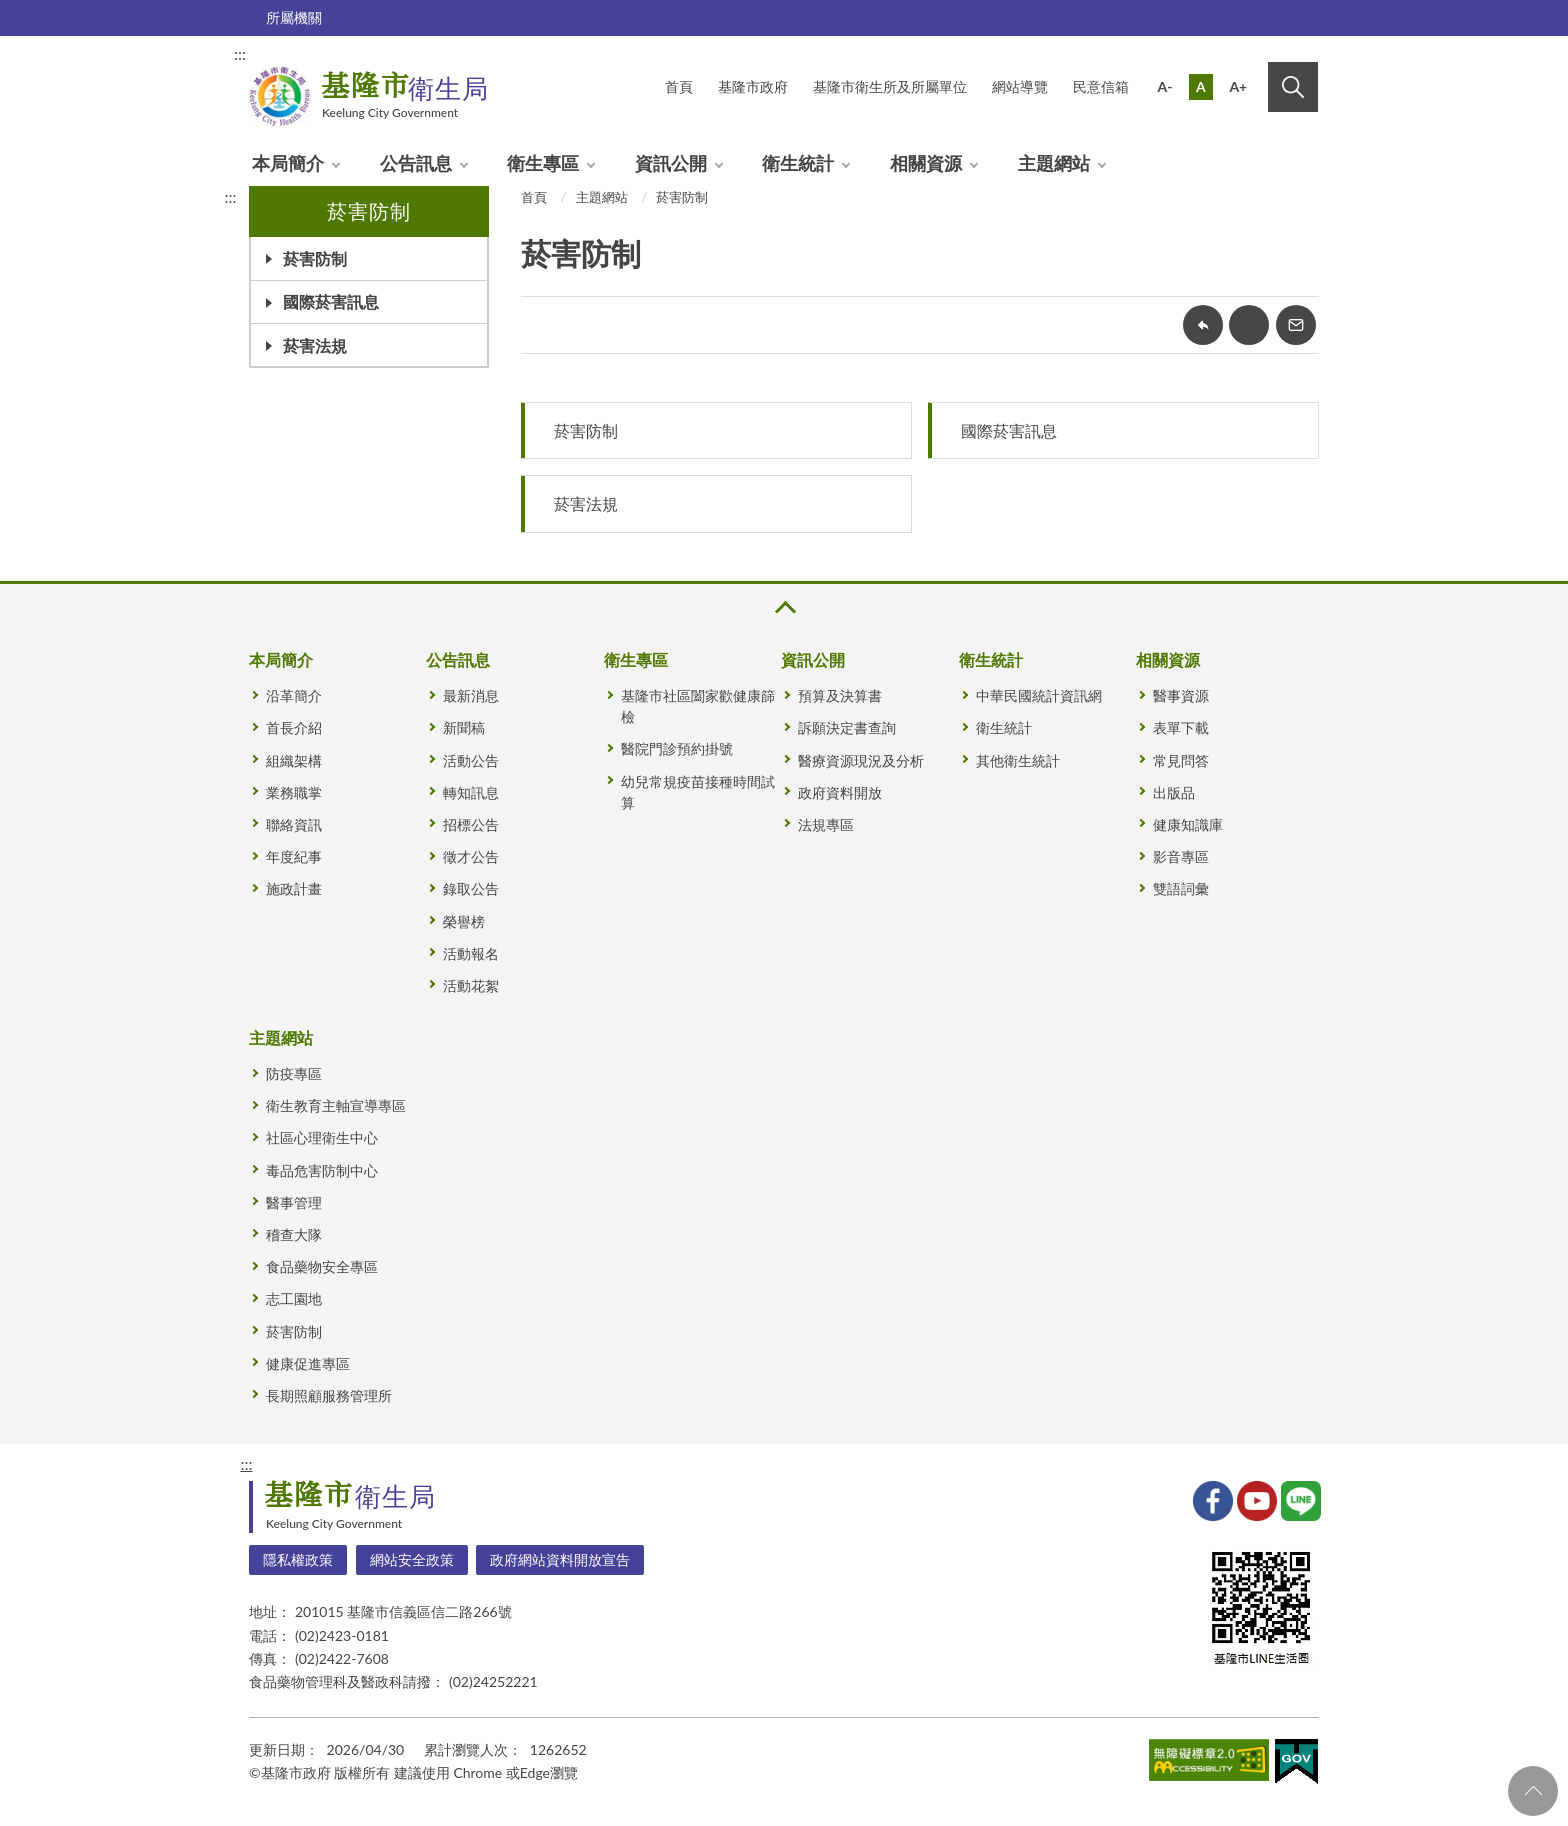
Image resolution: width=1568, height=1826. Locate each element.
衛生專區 (543, 163)
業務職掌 (294, 792)
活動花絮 (471, 985)
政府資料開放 (840, 792)
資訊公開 (671, 163)
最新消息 (471, 695)
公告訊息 (416, 163)
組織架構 (294, 760)
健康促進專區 (308, 1363)
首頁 (534, 197)
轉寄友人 (1296, 325)
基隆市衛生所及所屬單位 (890, 86)
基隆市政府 (753, 86)
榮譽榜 (464, 921)
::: (240, 53)
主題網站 (1054, 163)
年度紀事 (294, 856)
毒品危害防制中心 (322, 1170)
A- (1165, 86)
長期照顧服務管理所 (329, 1395)
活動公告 (471, 760)
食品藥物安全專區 (322, 1266)
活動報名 (471, 953)
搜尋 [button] (1293, 87)
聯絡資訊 (294, 824)
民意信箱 (1101, 86)
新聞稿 (464, 727)
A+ (1238, 86)
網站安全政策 (412, 1559)
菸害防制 (315, 258)
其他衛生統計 (1018, 760)
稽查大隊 (294, 1234)
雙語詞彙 (1181, 888)
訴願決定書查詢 (847, 727)
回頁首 (1533, 1791)
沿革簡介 (294, 695)
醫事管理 (294, 1202)
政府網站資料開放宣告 (560, 1559)
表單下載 (1181, 727)
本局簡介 (288, 163)
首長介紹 (294, 727)
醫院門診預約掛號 (677, 748)
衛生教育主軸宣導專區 (336, 1105)
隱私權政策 (298, 1559)
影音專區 (1181, 856)
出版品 (1174, 792)
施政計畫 (294, 888)
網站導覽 (1020, 86)
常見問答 (1181, 760)
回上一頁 (1203, 325)
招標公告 (471, 824)
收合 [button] (784, 607)
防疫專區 (294, 1073)
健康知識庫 (1188, 824)
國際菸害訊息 (331, 301)
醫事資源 (1181, 695)
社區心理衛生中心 (322, 1137)
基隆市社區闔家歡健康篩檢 (698, 706)
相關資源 (926, 163)
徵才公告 (471, 856)
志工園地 (294, 1298)
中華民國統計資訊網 (1039, 695)
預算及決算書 (840, 695)
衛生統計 (798, 163)
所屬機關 (294, 17)
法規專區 (826, 824)
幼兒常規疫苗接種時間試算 (698, 792)
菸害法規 (315, 345)
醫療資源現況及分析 (861, 760)
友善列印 (1249, 325)
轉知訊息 (471, 792)
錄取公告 (471, 888)
